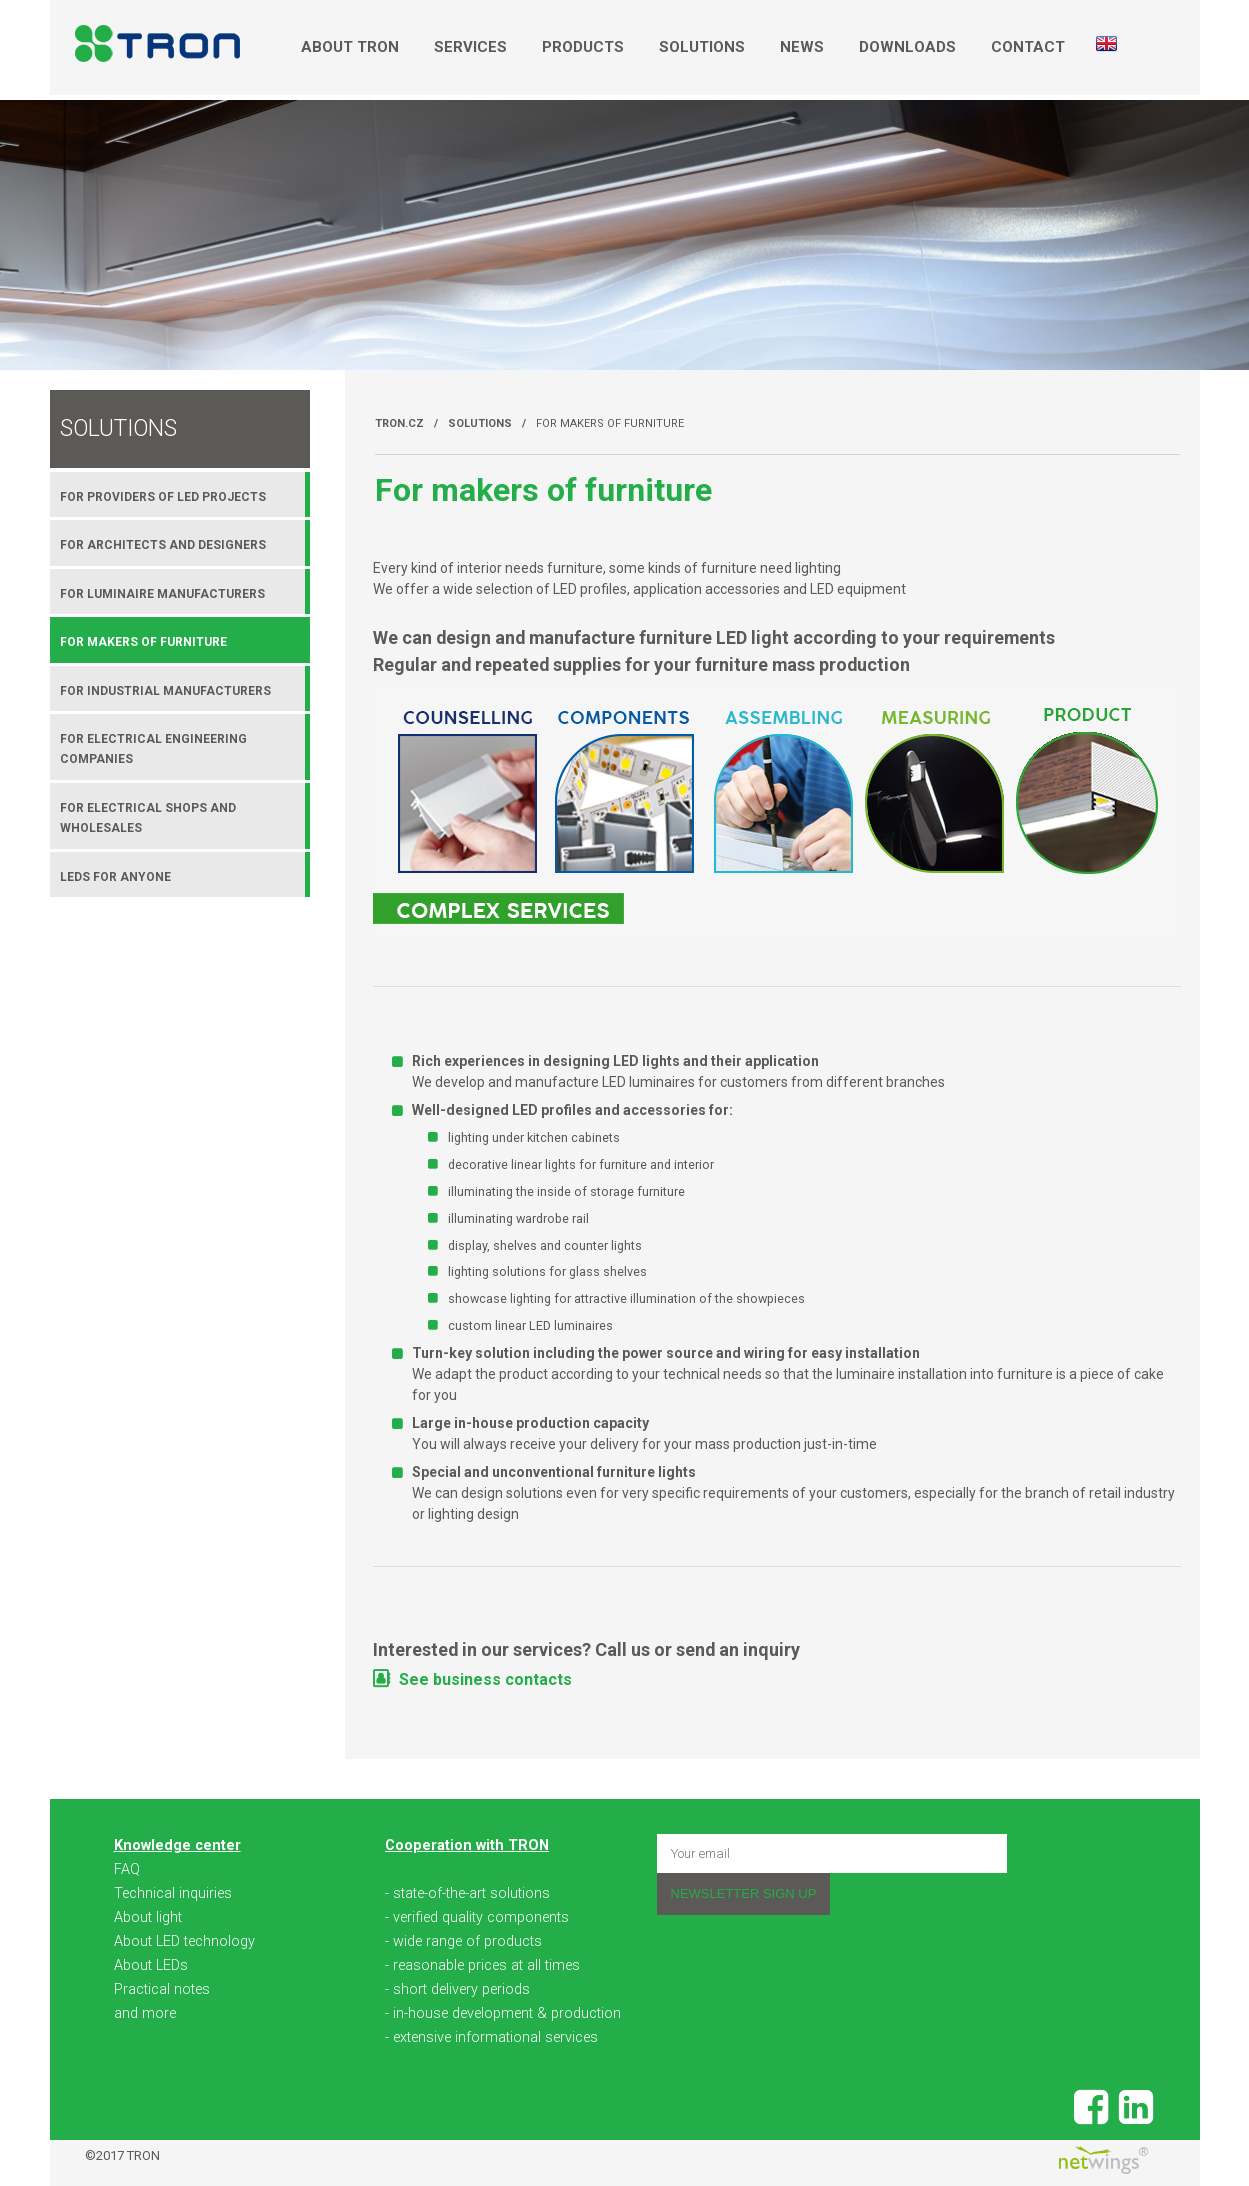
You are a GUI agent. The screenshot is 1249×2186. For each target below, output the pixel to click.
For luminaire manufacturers (162, 594)
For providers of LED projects (163, 497)
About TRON (350, 47)
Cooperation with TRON (467, 1845)
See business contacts (485, 1679)
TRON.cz (399, 423)
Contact (1028, 47)
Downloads (907, 47)
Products (583, 47)
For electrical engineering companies (153, 749)
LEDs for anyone (115, 877)
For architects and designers (163, 545)
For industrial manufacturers (165, 691)
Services (470, 47)
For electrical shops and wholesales (148, 818)
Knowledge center (177, 1845)
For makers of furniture (610, 423)
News (802, 47)
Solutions (702, 47)
